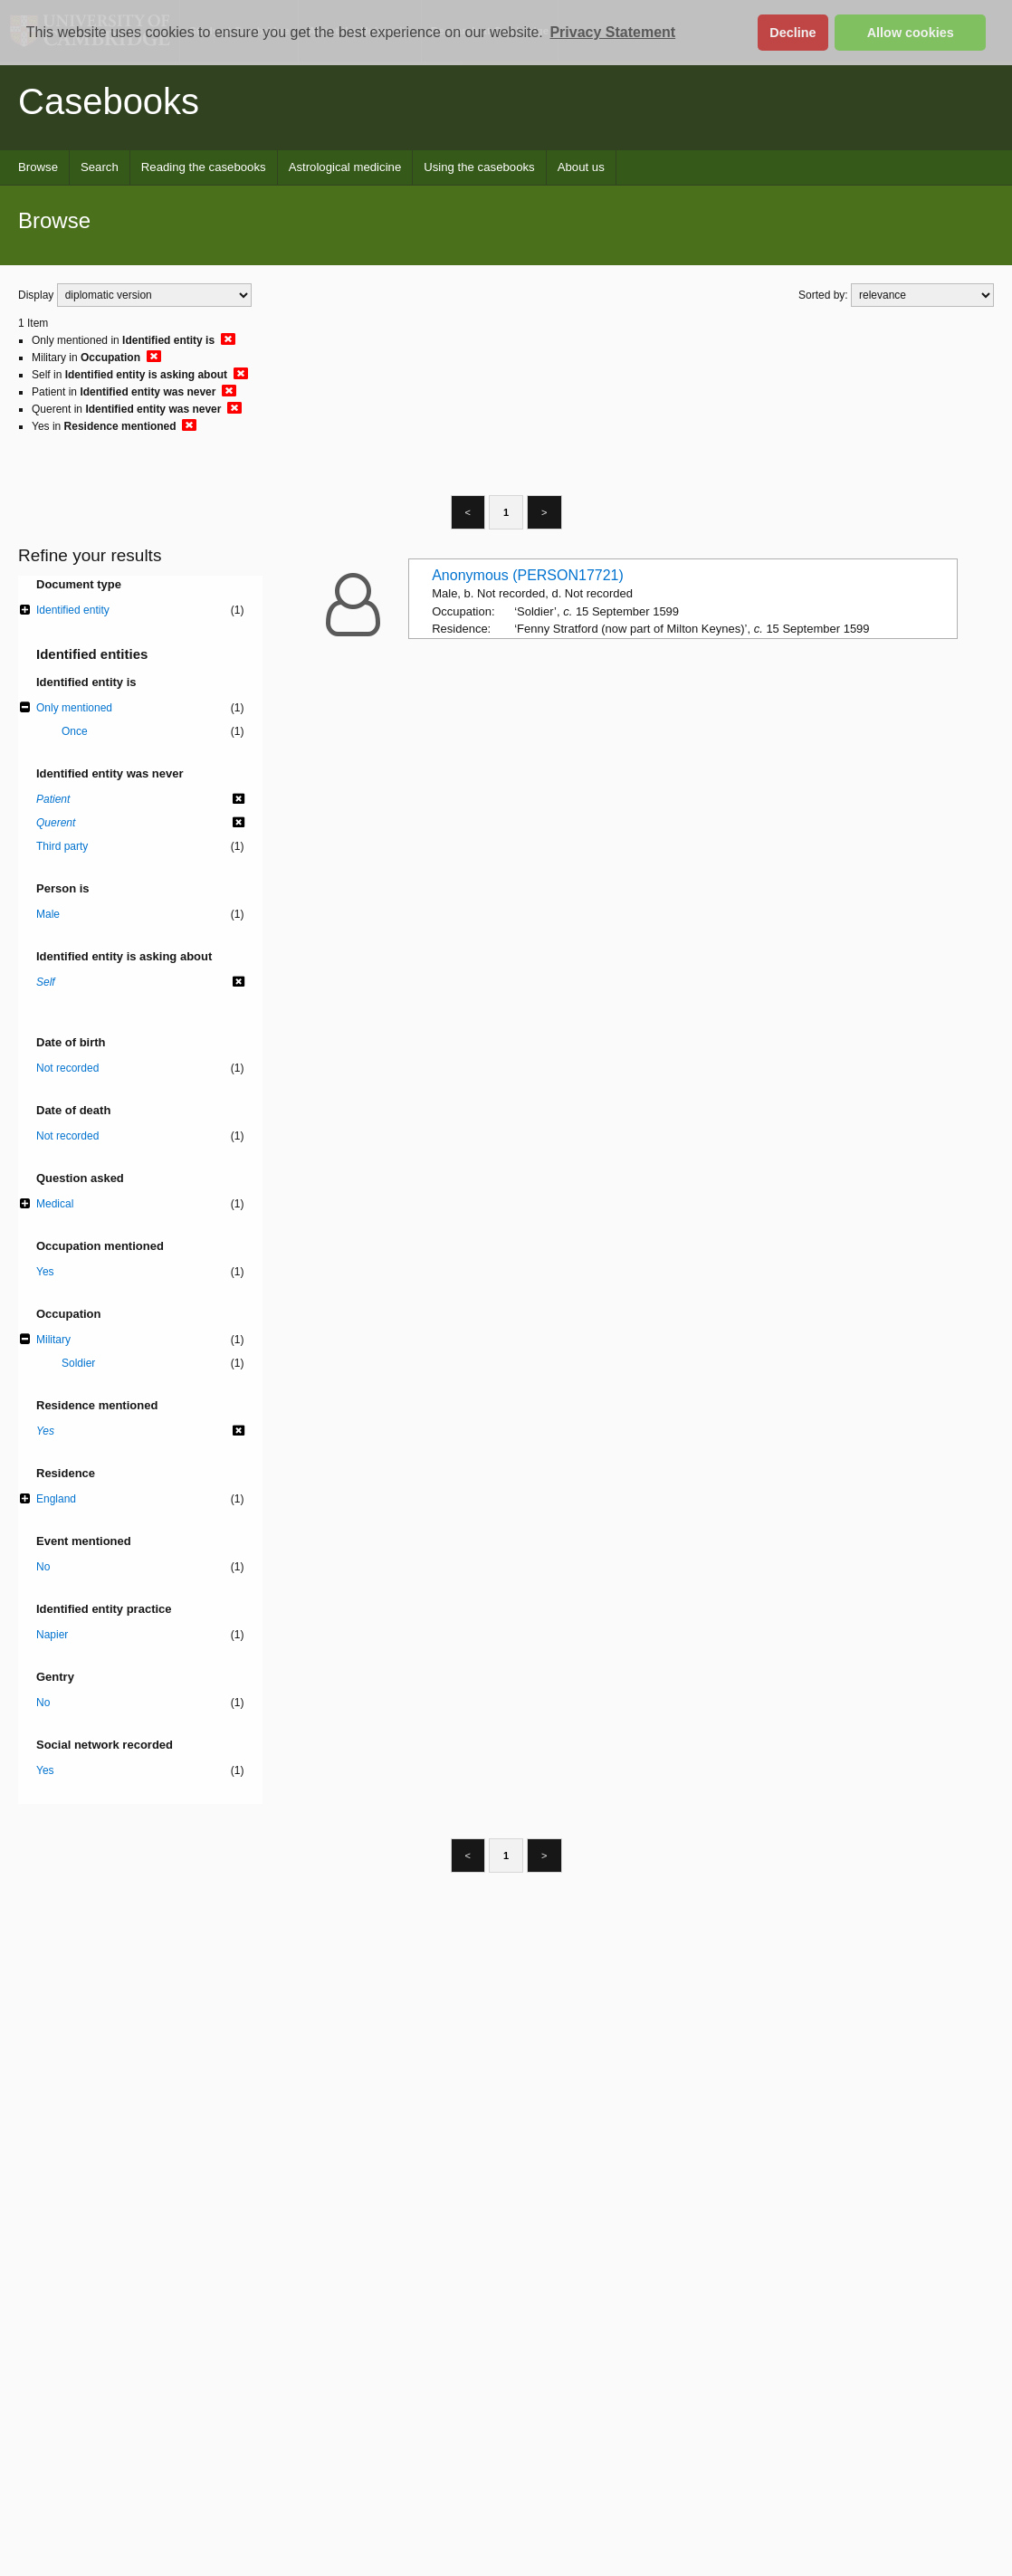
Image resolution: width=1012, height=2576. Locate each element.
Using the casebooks (479, 167)
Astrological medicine (345, 167)
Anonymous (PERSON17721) (528, 575)
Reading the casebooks (203, 167)
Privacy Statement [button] (612, 32)
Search (100, 167)
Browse (38, 167)
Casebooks (108, 101)
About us (581, 167)
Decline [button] (792, 32)
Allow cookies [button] (910, 32)
